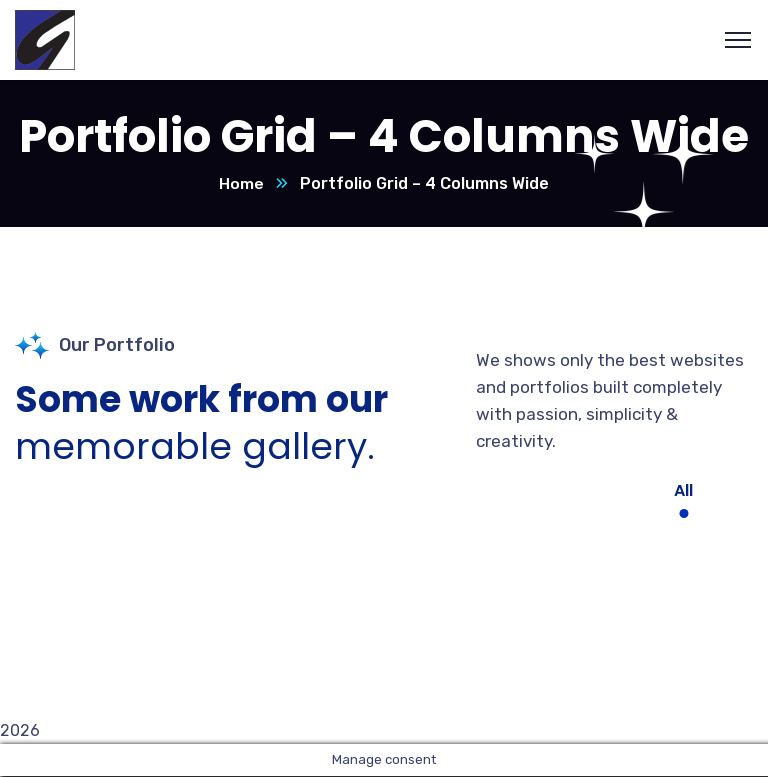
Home (241, 184)
